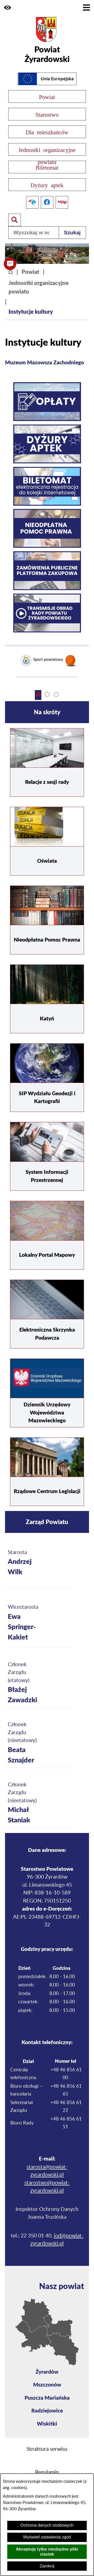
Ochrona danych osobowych (47, 2525)
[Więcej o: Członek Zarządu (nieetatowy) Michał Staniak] (39, 1803)
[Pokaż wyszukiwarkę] (14, 220)
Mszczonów (47, 2384)
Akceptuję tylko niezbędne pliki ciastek (47, 2552)
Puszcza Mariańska (47, 2397)
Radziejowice (47, 2410)
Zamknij (47, 2566)
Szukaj (72, 232)
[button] (7, 7)
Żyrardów (47, 2371)
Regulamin (47, 2472)
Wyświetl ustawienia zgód (47, 2537)
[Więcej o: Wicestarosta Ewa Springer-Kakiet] (39, 1623)
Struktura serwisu (47, 2449)
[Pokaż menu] (86, 7)
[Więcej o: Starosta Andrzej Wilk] (39, 1563)
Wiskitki (47, 2423)
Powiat (30, 272)
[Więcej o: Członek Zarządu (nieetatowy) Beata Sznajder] (39, 1743)
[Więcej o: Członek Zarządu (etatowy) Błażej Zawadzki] (39, 1683)
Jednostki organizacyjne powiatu (39, 287)
